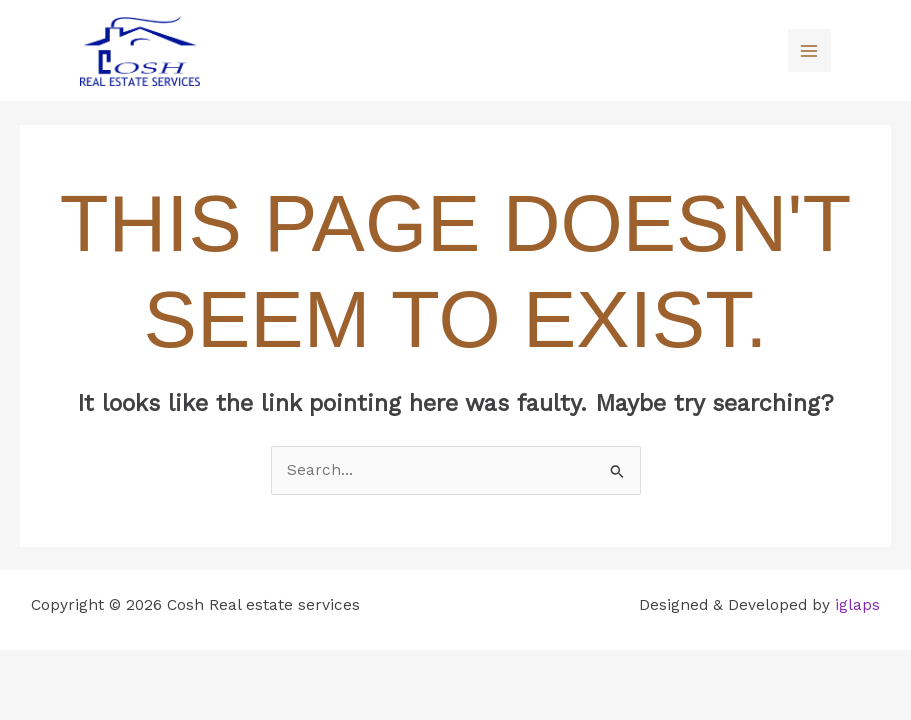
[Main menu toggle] (809, 50)
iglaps (857, 605)
